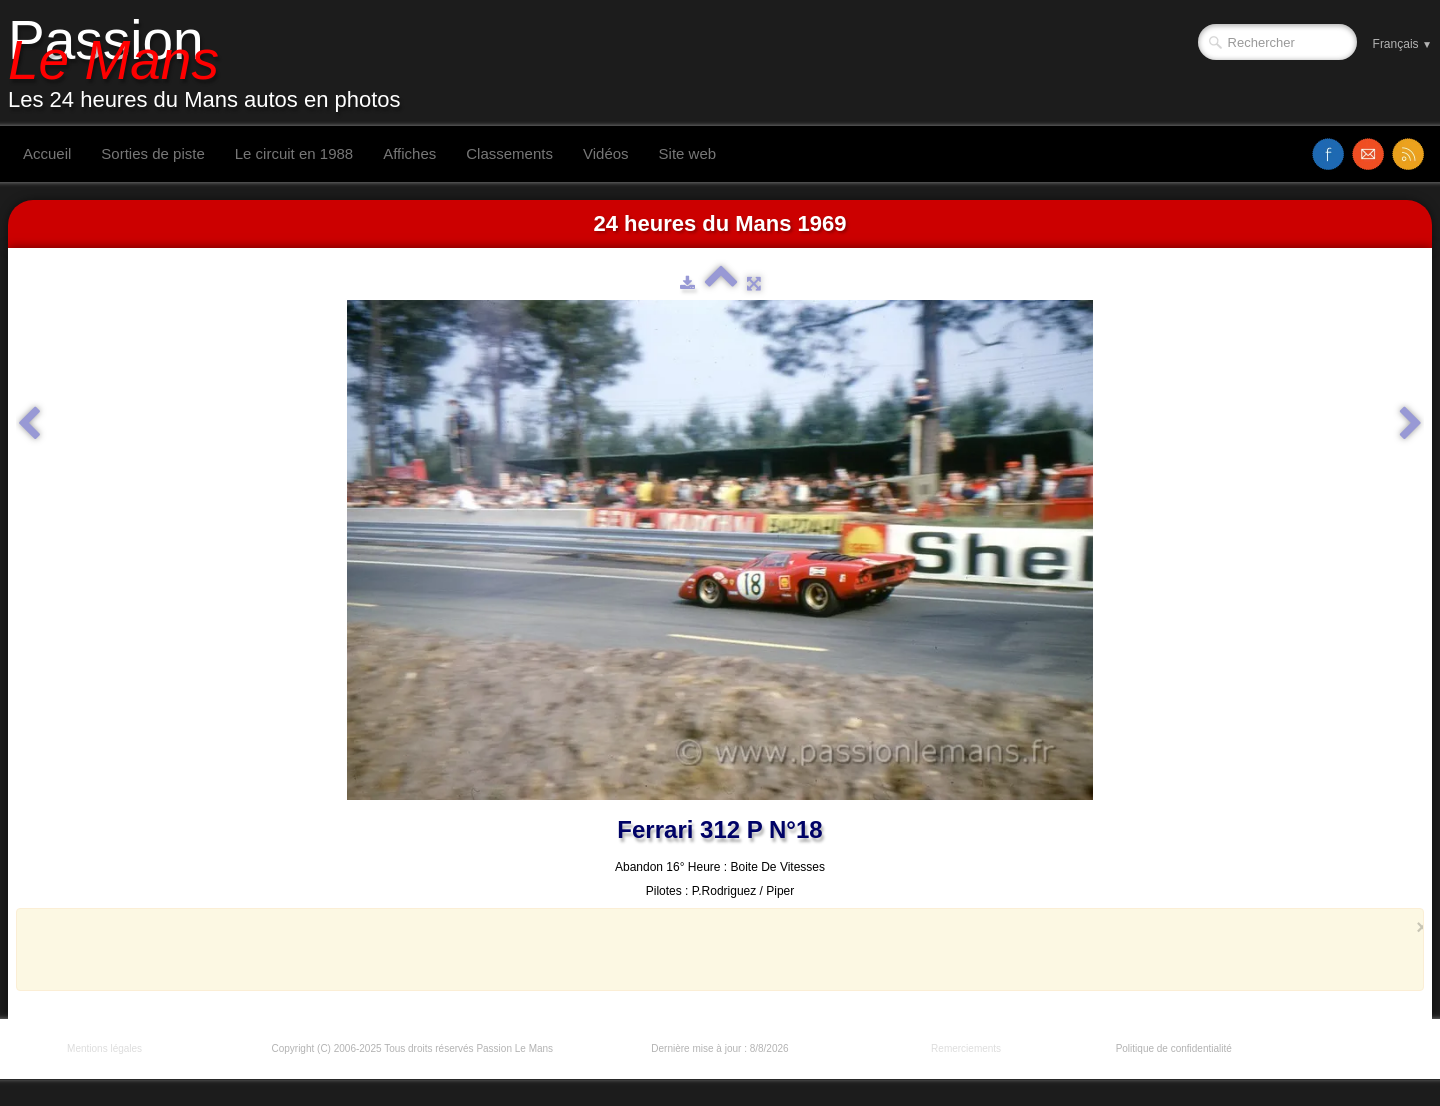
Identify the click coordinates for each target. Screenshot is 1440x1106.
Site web (688, 153)
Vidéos (606, 153)
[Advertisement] (714, 949)
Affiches (409, 153)
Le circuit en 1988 (294, 153)
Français (1402, 44)
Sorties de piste (152, 153)
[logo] (212, 63)
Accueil (47, 153)
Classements (509, 153)
